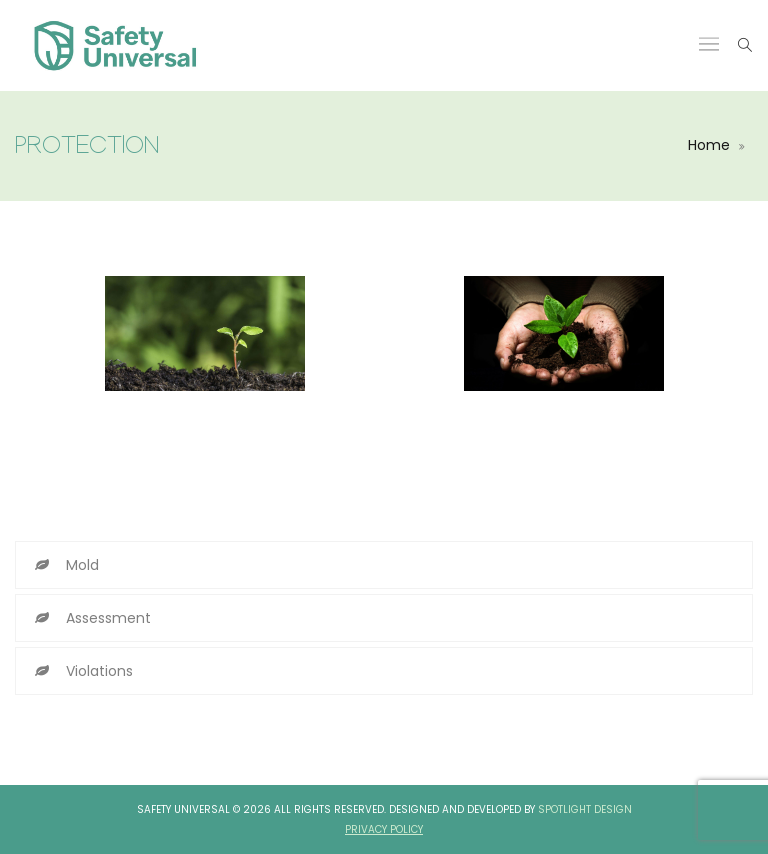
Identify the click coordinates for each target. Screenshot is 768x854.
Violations (99, 671)
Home (709, 145)
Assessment (108, 618)
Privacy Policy (384, 829)
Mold (82, 565)
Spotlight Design (585, 809)
